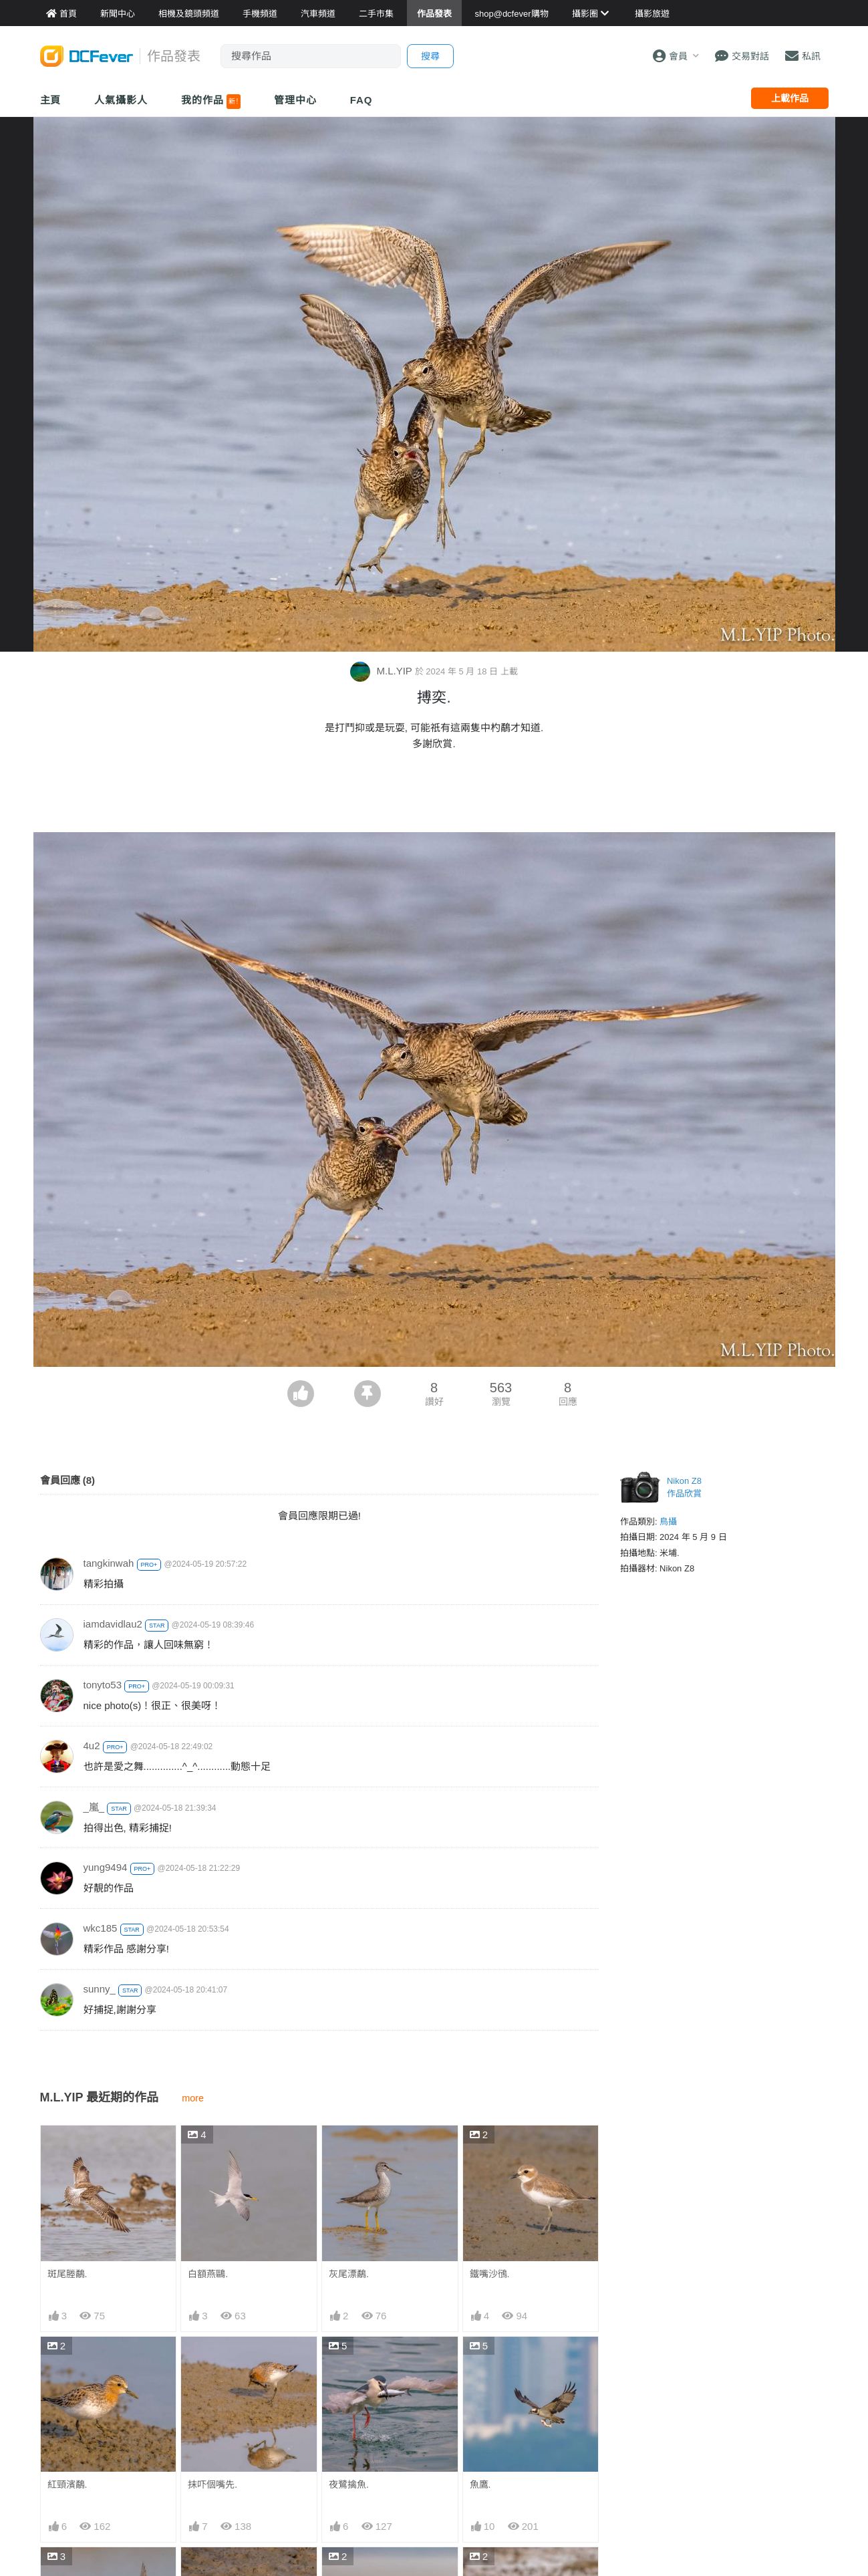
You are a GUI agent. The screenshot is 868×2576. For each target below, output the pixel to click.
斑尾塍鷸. (67, 2274)
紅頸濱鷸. (67, 2484)
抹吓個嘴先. (212, 2484)
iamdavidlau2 (113, 1624)
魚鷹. (480, 2484)
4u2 (92, 1745)
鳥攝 (668, 1522)
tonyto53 (103, 1684)
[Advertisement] (434, 795)
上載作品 (790, 98)
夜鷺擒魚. (349, 2484)
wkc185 (101, 1928)
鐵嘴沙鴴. (490, 2274)
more (193, 2098)
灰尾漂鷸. (349, 2274)
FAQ (361, 100)
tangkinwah (109, 1563)
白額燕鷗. (208, 2274)
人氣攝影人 (121, 100)
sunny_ (100, 1988)
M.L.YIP (382, 670)
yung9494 (106, 1867)
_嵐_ (94, 1807)
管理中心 (295, 100)
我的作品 (211, 101)
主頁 (50, 100)
